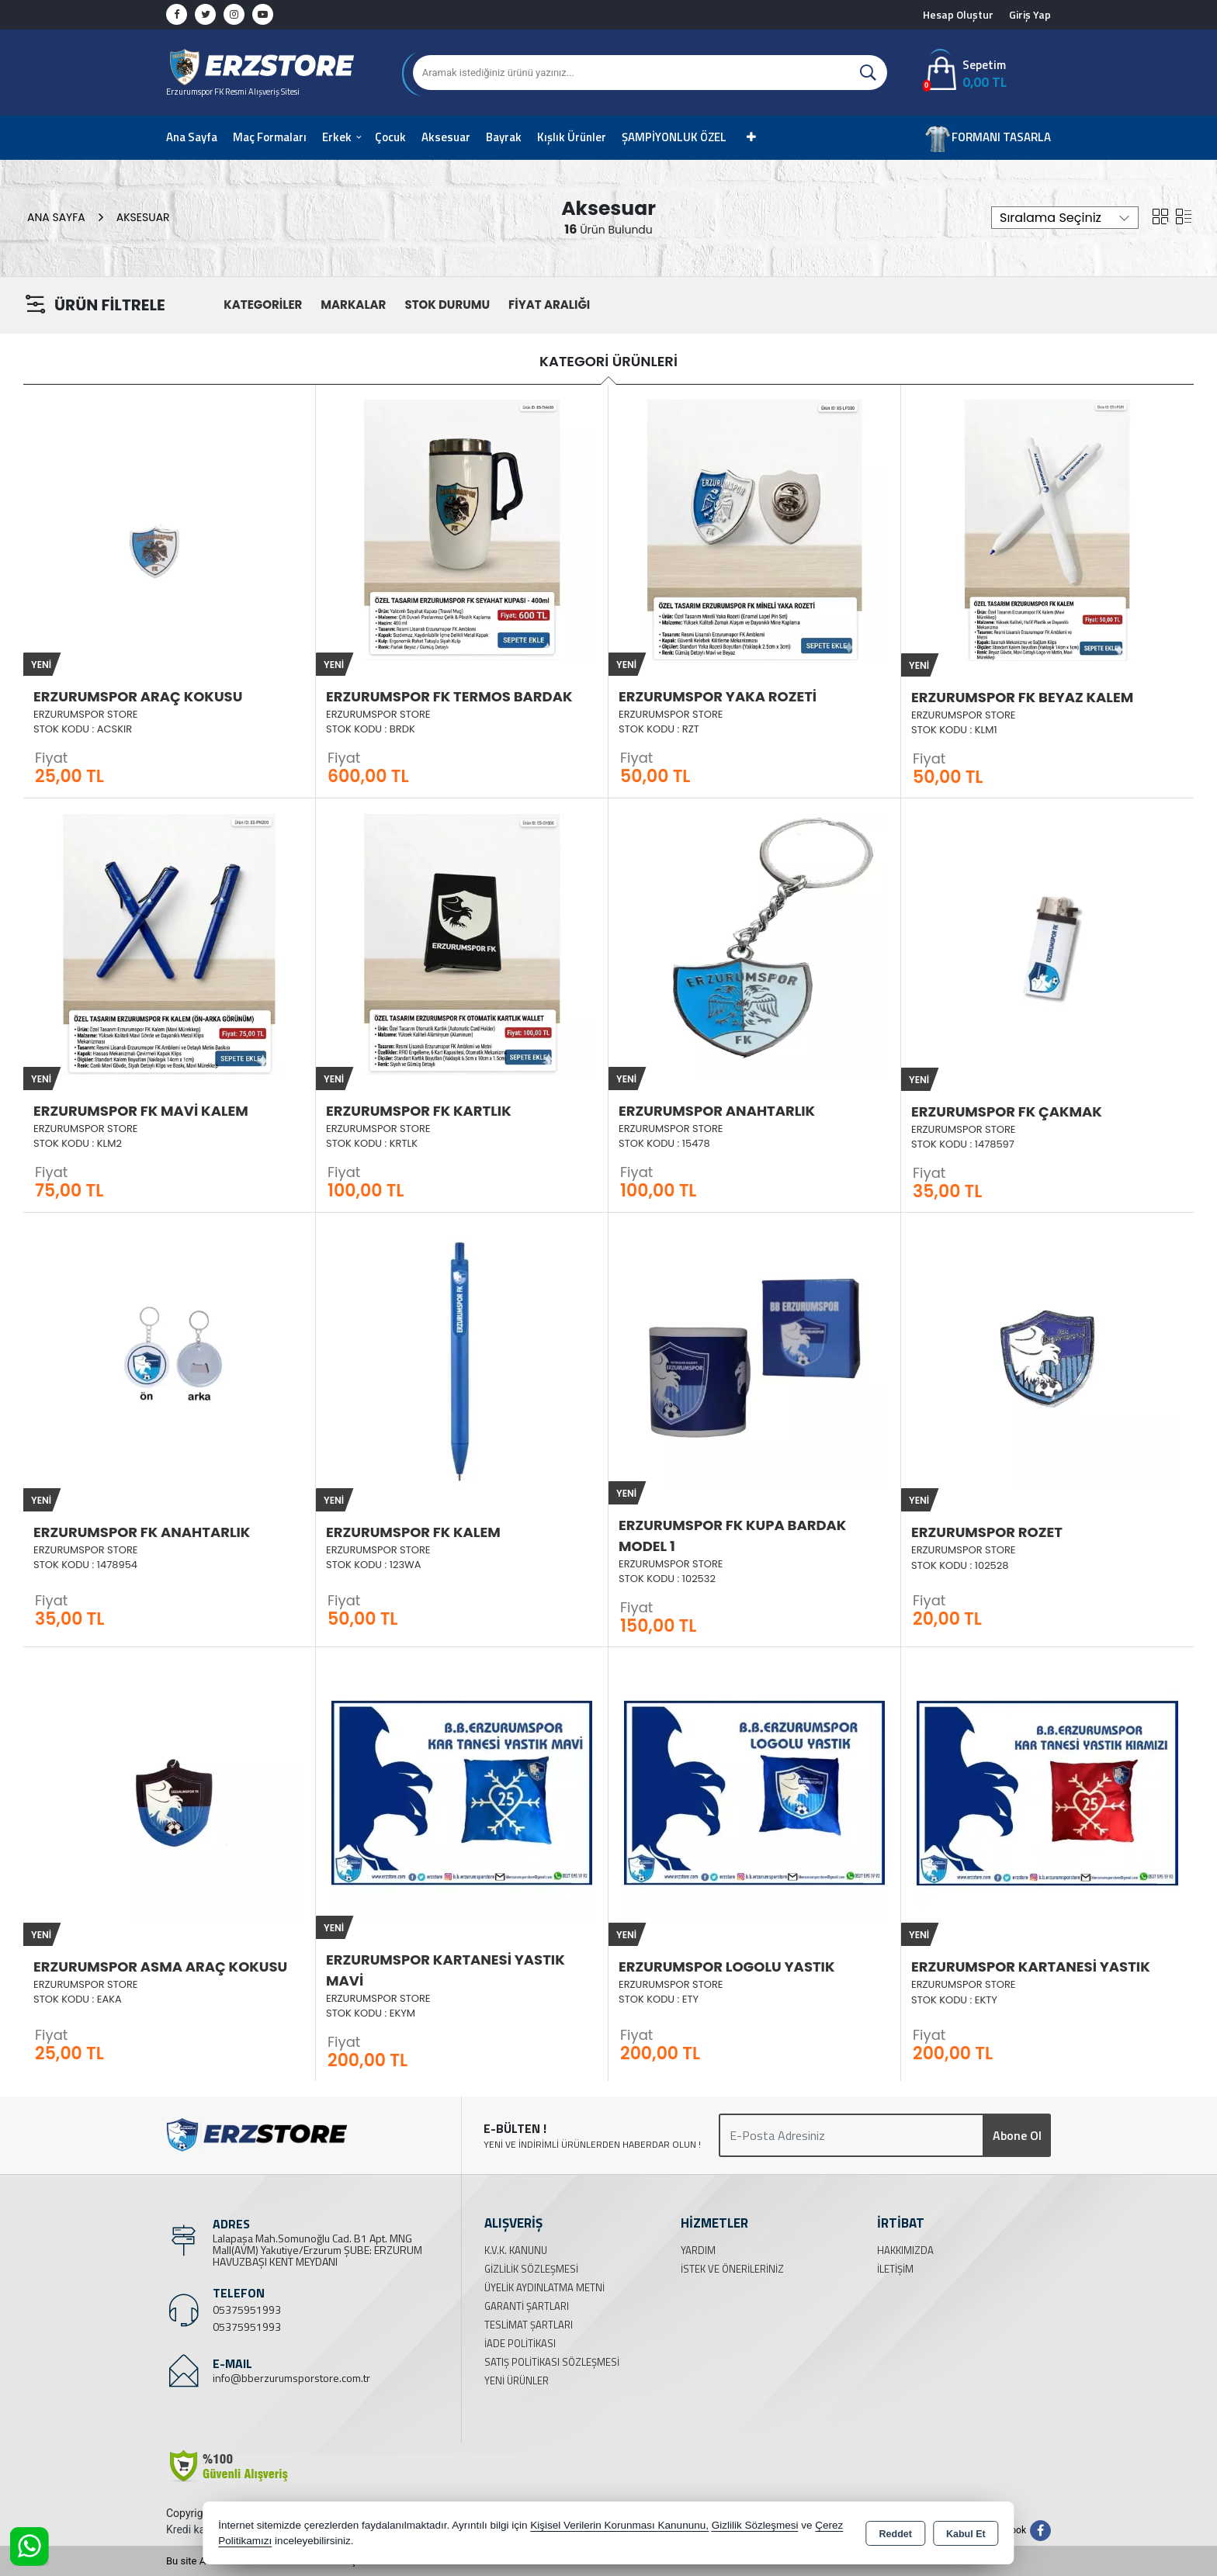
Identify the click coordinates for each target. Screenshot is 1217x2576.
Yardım (698, 2250)
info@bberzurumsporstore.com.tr (291, 2378)
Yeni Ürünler (516, 2380)
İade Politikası (520, 2343)
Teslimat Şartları (528, 2324)
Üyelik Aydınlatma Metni (544, 2287)
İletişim (895, 2269)
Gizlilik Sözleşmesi (531, 2269)
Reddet (895, 2534)
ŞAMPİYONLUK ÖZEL (674, 137)
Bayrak (504, 137)
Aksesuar (445, 137)
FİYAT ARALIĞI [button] (549, 304)
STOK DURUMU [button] (447, 304)
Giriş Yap (1030, 14)
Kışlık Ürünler (571, 137)
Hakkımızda (905, 2250)
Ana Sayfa (191, 137)
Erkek (337, 137)
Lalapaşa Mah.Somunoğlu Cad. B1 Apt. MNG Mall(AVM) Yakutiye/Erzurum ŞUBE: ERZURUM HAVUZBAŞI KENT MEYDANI (317, 2250)
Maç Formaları (270, 137)
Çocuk (390, 137)
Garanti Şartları (526, 2306)
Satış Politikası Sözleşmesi (551, 2362)
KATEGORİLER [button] (263, 304)
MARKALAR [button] (353, 304)
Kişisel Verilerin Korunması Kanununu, (619, 2525)
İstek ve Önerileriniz (732, 2269)
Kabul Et (966, 2534)
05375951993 (247, 2309)
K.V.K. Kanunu (515, 2250)
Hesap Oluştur (958, 14)
